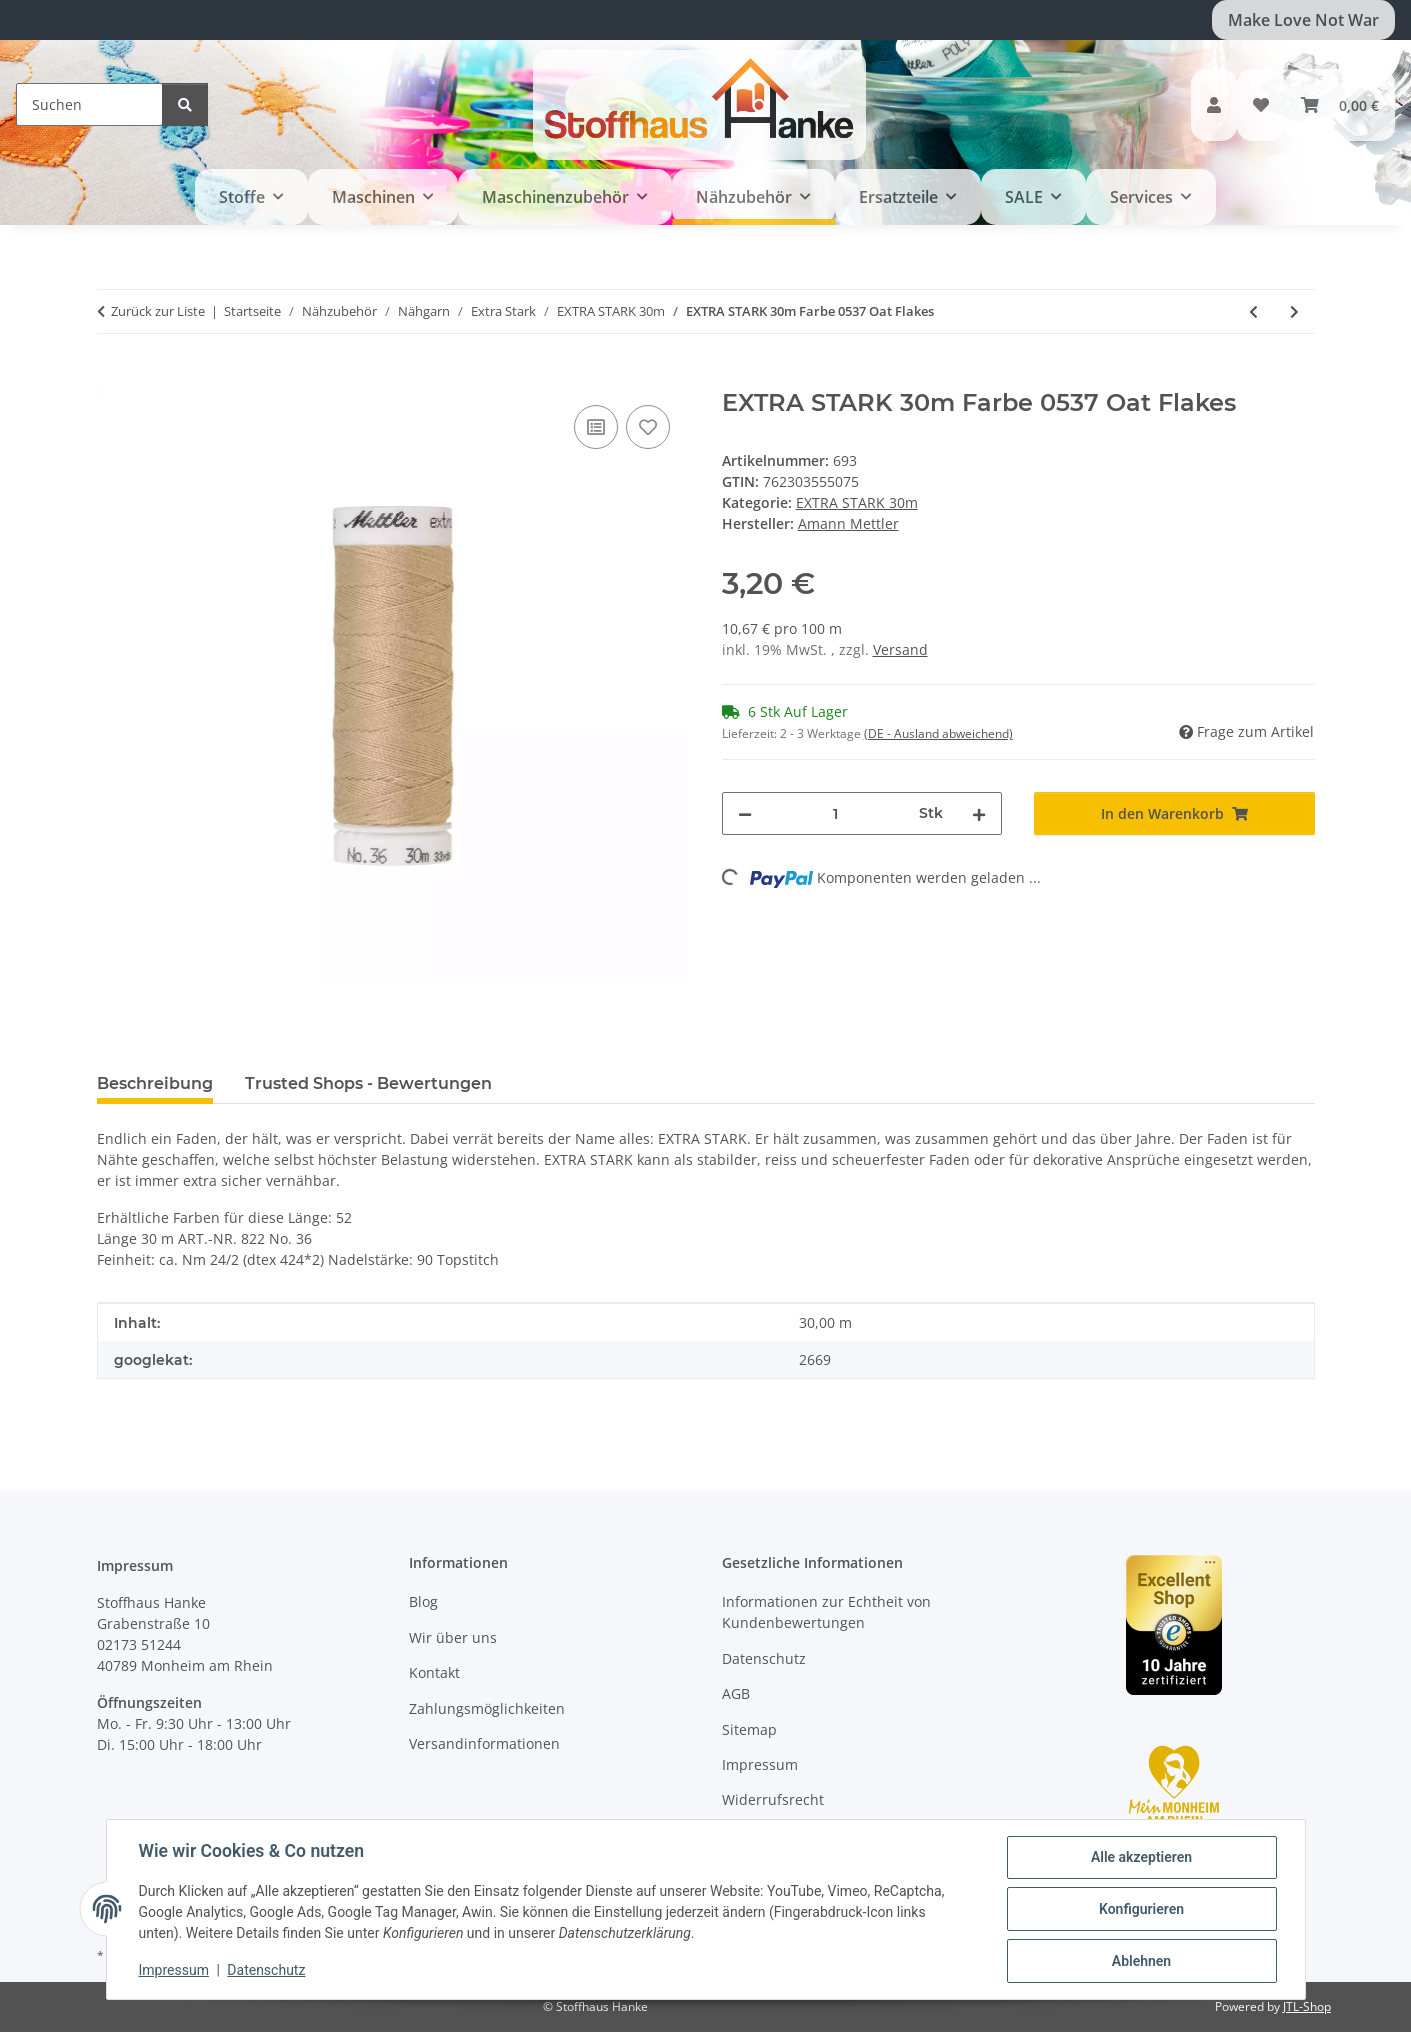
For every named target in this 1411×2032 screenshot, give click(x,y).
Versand (900, 649)
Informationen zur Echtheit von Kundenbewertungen (826, 1612)
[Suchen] (89, 104)
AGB (736, 1693)
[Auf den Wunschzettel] (648, 427)
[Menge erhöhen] (979, 813)
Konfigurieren (1141, 1909)
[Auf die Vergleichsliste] (596, 427)
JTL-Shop (1307, 2006)
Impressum (174, 1970)
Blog (423, 1601)
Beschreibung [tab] (155, 1083)
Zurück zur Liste (158, 311)
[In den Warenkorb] (113, 378)
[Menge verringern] (745, 813)
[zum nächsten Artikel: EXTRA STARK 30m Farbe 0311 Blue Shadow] (1294, 311)
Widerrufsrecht (773, 1799)
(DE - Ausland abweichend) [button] (938, 733)
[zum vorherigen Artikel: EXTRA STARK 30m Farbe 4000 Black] (1253, 311)
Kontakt (434, 1672)
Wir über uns (453, 1637)
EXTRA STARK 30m (857, 502)
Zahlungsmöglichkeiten (487, 1708)
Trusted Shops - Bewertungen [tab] (368, 1083)
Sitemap (749, 1729)
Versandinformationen (484, 1743)
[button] (1214, 105)
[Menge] (836, 813)
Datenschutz (266, 1970)
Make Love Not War (1303, 20)
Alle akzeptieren (1141, 1857)
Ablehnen (1141, 1961)
